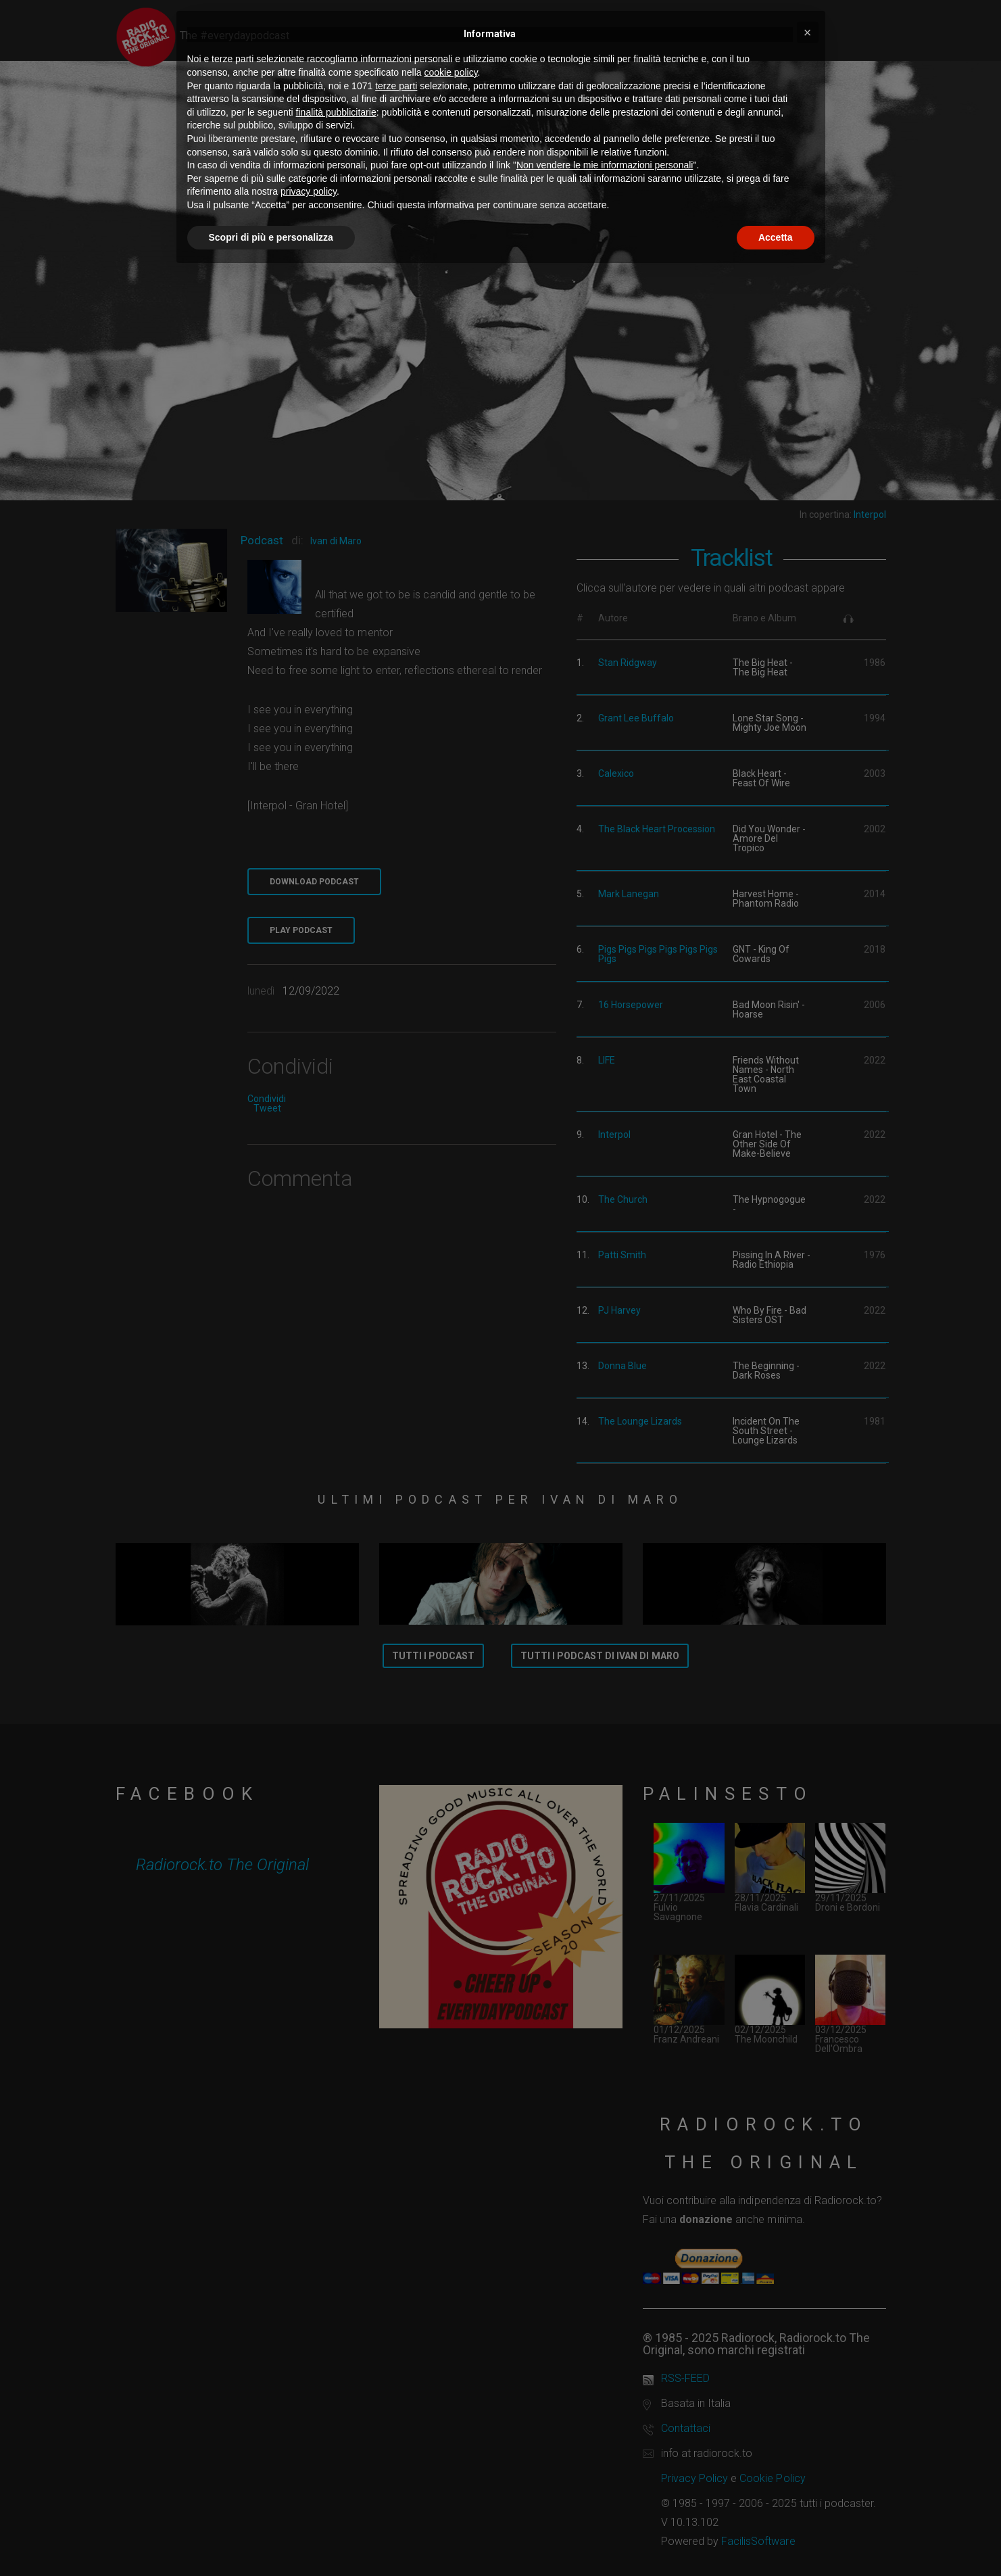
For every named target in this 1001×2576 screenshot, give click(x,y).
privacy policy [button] (308, 191)
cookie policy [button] (450, 72)
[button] (808, 32)
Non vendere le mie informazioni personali (604, 165)
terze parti (396, 85)
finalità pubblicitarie (336, 112)
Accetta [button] (775, 237)
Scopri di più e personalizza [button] (271, 237)
